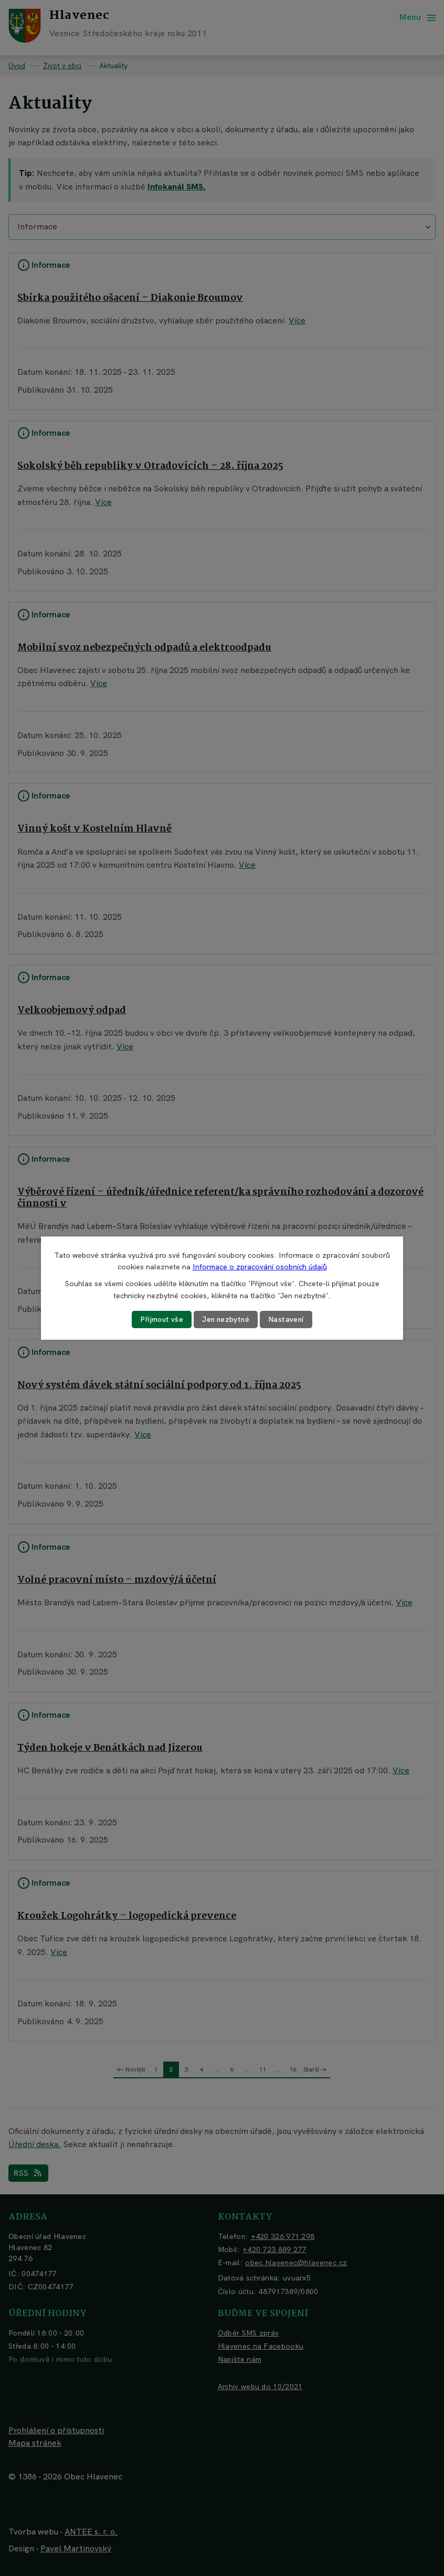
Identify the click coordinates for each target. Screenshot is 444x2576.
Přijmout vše (161, 1319)
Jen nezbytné (226, 1319)
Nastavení (288, 1319)
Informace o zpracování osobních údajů (260, 1266)
